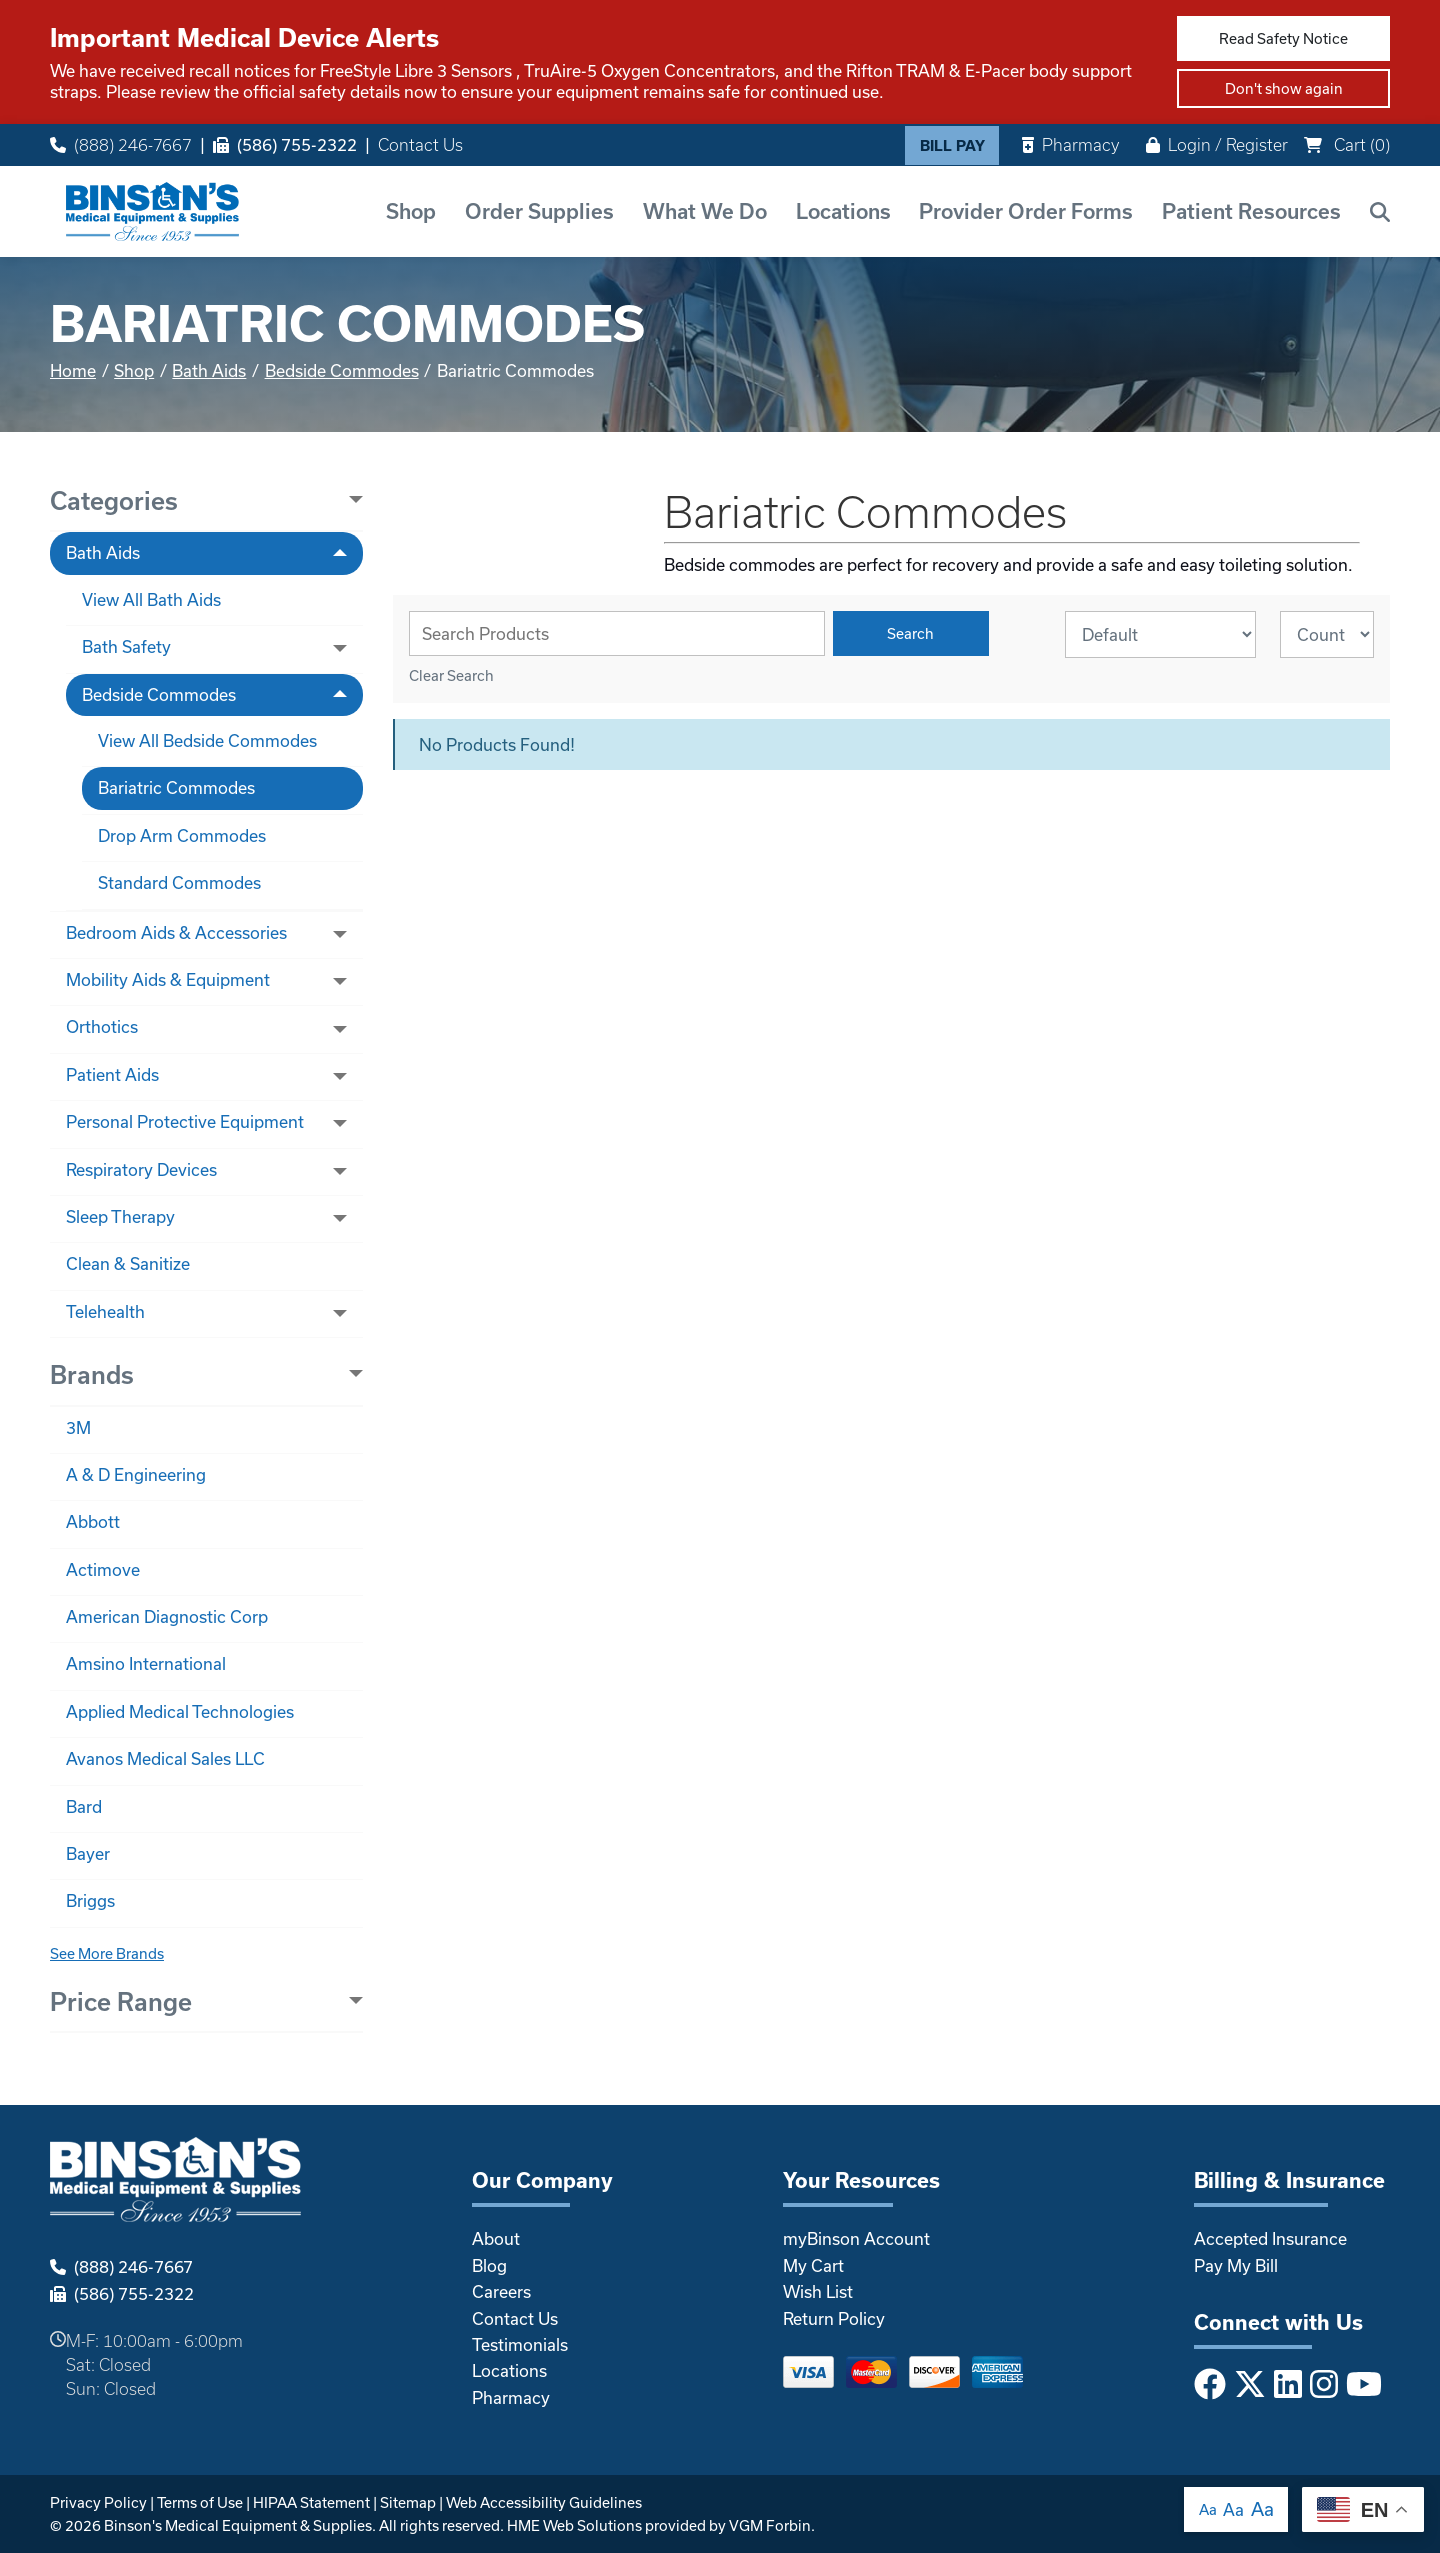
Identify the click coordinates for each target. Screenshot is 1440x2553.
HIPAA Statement (311, 2502)
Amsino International (146, 1663)
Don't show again (1284, 88)
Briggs (90, 1900)
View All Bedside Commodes (207, 740)
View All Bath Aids (151, 599)
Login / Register (1217, 144)
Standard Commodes (179, 882)
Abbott (93, 1521)
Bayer (88, 1853)
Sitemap (408, 2502)
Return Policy (834, 2318)
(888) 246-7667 (121, 145)
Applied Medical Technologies (180, 1711)
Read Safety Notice (1283, 38)
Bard (84, 1806)
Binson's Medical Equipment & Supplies (238, 2525)
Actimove (103, 1569)
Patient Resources (1251, 211)
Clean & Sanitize (128, 1263)
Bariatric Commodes (176, 787)
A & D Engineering (136, 1474)
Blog (489, 2265)
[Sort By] (1160, 634)
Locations (843, 211)
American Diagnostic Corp (167, 1616)
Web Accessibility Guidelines (544, 2502)
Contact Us (420, 145)
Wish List (818, 2291)
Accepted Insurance (1270, 2238)
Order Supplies (539, 211)
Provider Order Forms (1026, 211)
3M (78, 1427)
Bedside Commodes (342, 370)
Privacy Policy (98, 2502)
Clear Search (451, 675)
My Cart (813, 2265)
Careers (501, 2291)
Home (73, 370)
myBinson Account (856, 2238)
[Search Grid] (617, 633)
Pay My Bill (1236, 2265)
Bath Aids (209, 370)
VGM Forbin (770, 2525)
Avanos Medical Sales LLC (165, 1758)
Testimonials (520, 2344)
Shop (411, 211)
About (496, 2238)
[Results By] (1327, 634)
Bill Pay (952, 145)
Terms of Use (200, 2502)
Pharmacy (1070, 144)
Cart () (1347, 144)
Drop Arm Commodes (182, 835)
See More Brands (107, 1953)
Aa (1208, 2509)
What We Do (705, 211)
